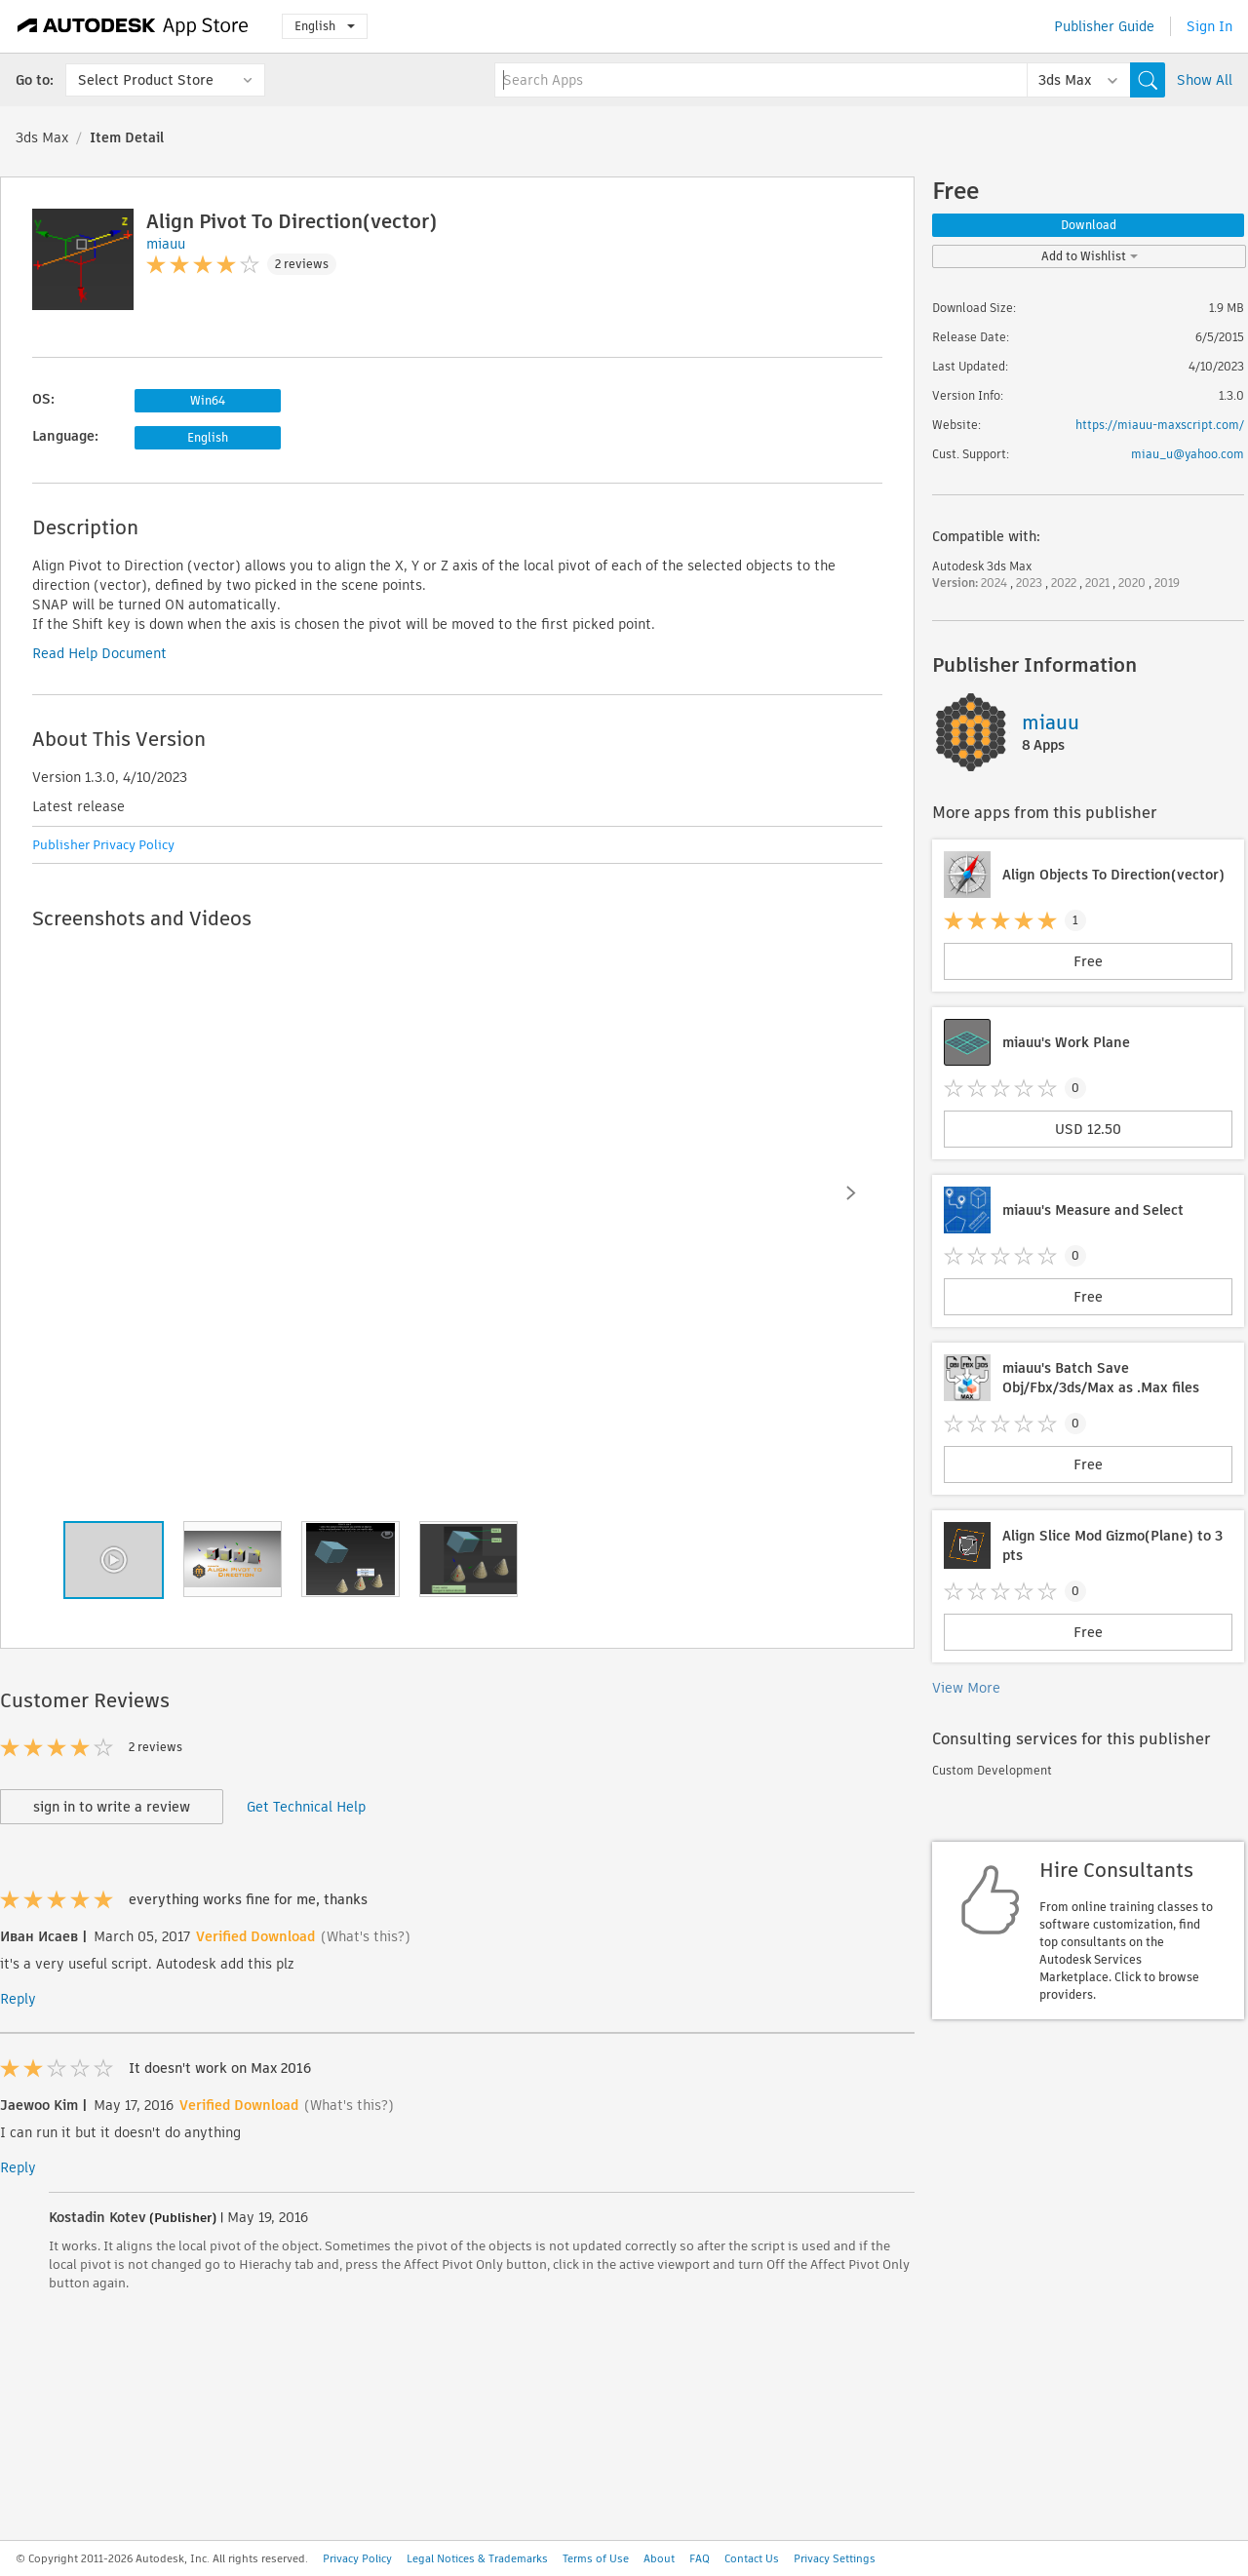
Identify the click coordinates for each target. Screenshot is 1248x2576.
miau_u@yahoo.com (1187, 454)
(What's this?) (365, 1936)
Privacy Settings (835, 2558)
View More (966, 1688)
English (324, 26)
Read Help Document (99, 653)
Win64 (207, 400)
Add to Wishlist (1089, 256)
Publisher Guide (1104, 26)
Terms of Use (596, 2558)
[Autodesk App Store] (133, 26)
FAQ (699, 2558)
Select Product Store (146, 80)
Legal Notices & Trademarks (477, 2558)
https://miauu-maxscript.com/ (1159, 424)
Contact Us (751, 2558)
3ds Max (42, 137)
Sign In (1209, 26)
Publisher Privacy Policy (103, 845)
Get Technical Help (306, 1806)
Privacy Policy (357, 2558)
